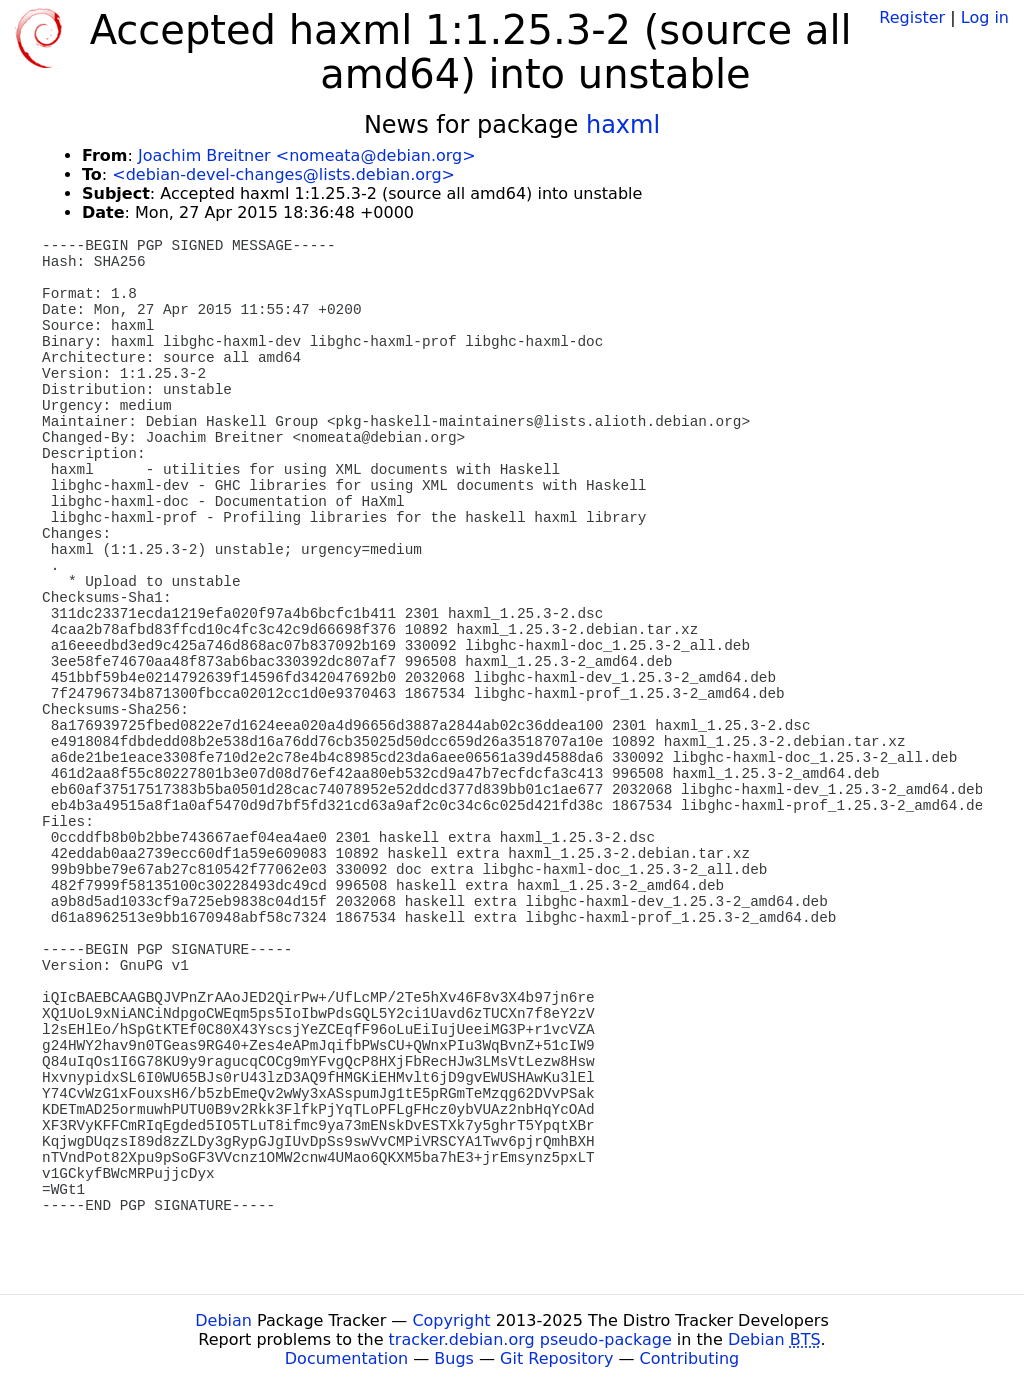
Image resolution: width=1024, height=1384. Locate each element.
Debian (223, 1320)
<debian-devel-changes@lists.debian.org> (283, 174)
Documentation (346, 1358)
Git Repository (556, 1358)
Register (912, 17)
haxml (623, 125)
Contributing (690, 1358)
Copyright (451, 1320)
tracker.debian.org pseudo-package (530, 1339)
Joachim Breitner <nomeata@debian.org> (307, 155)
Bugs (454, 1358)
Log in (985, 17)
